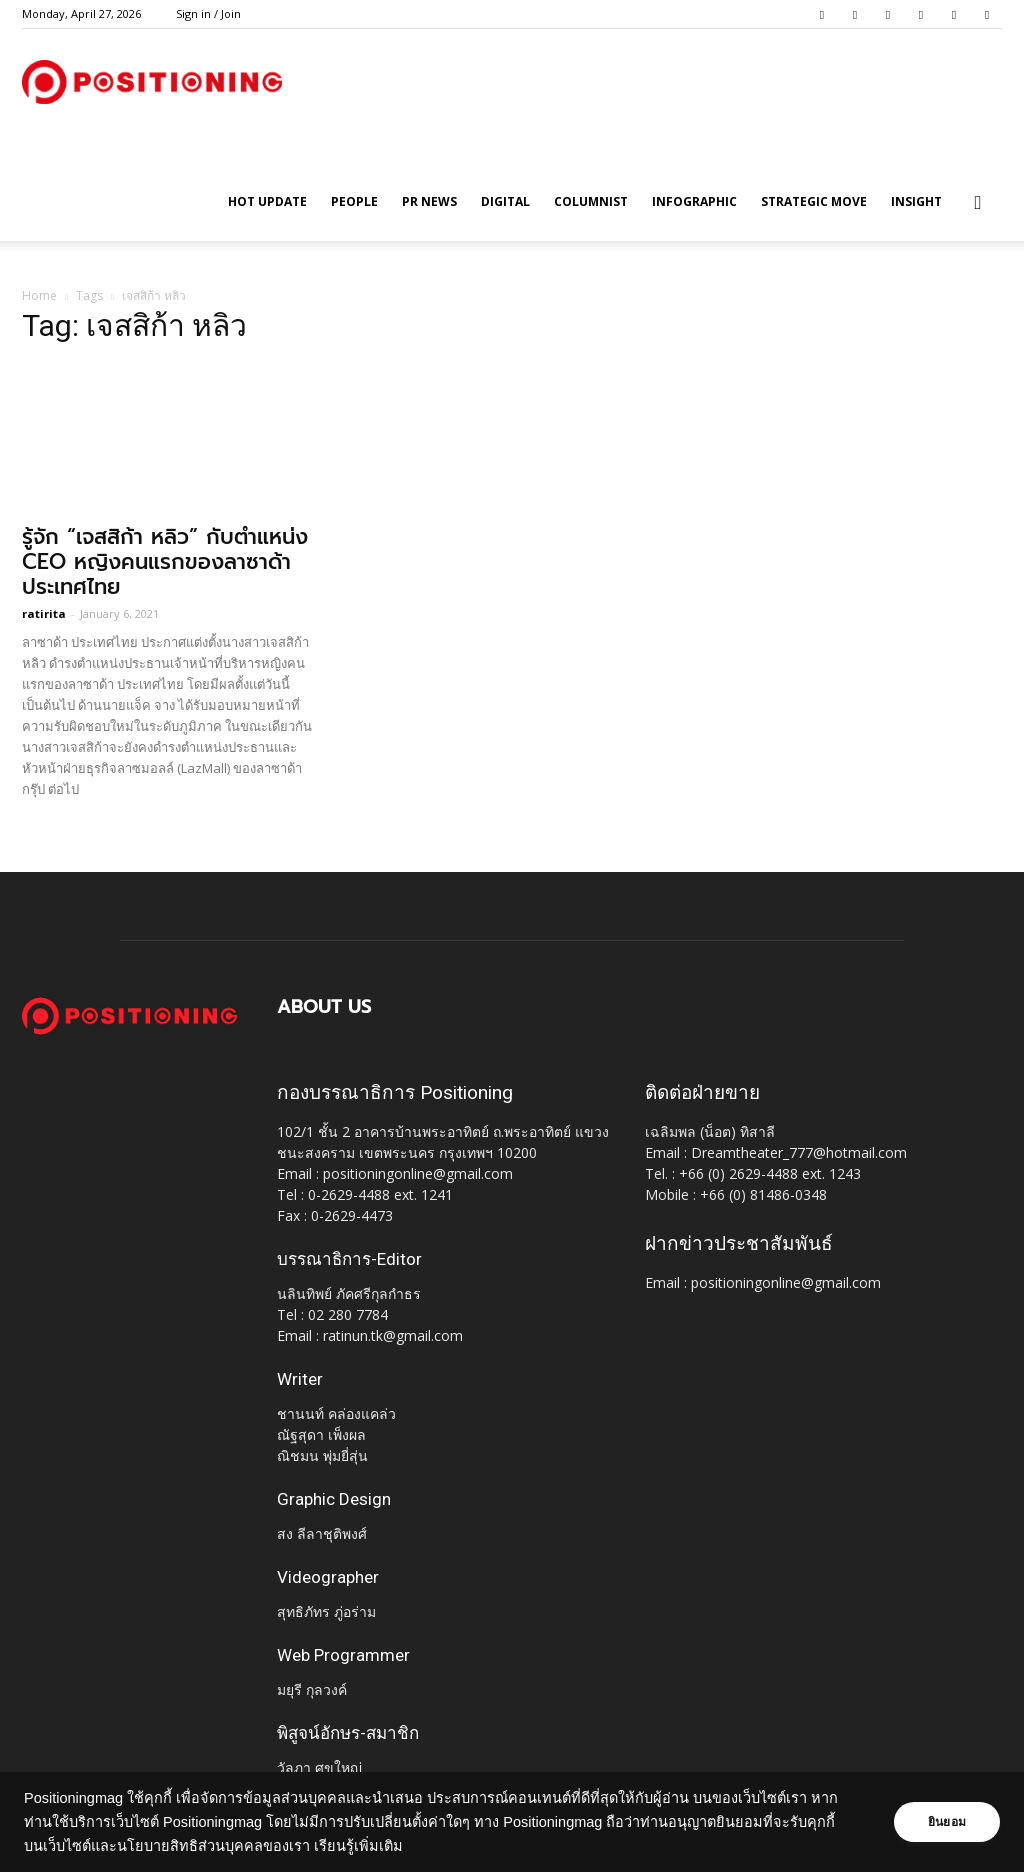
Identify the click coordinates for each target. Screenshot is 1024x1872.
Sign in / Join (208, 13)
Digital (505, 201)
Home (39, 295)
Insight (916, 201)
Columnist (591, 201)
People (354, 201)
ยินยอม (946, 1822)
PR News (429, 201)
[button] (978, 203)
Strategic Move (814, 201)
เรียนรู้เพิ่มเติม (358, 1846)
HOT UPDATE (267, 201)
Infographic (694, 201)
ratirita (44, 613)
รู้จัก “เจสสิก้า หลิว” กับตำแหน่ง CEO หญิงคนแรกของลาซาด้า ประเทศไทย (165, 562)
